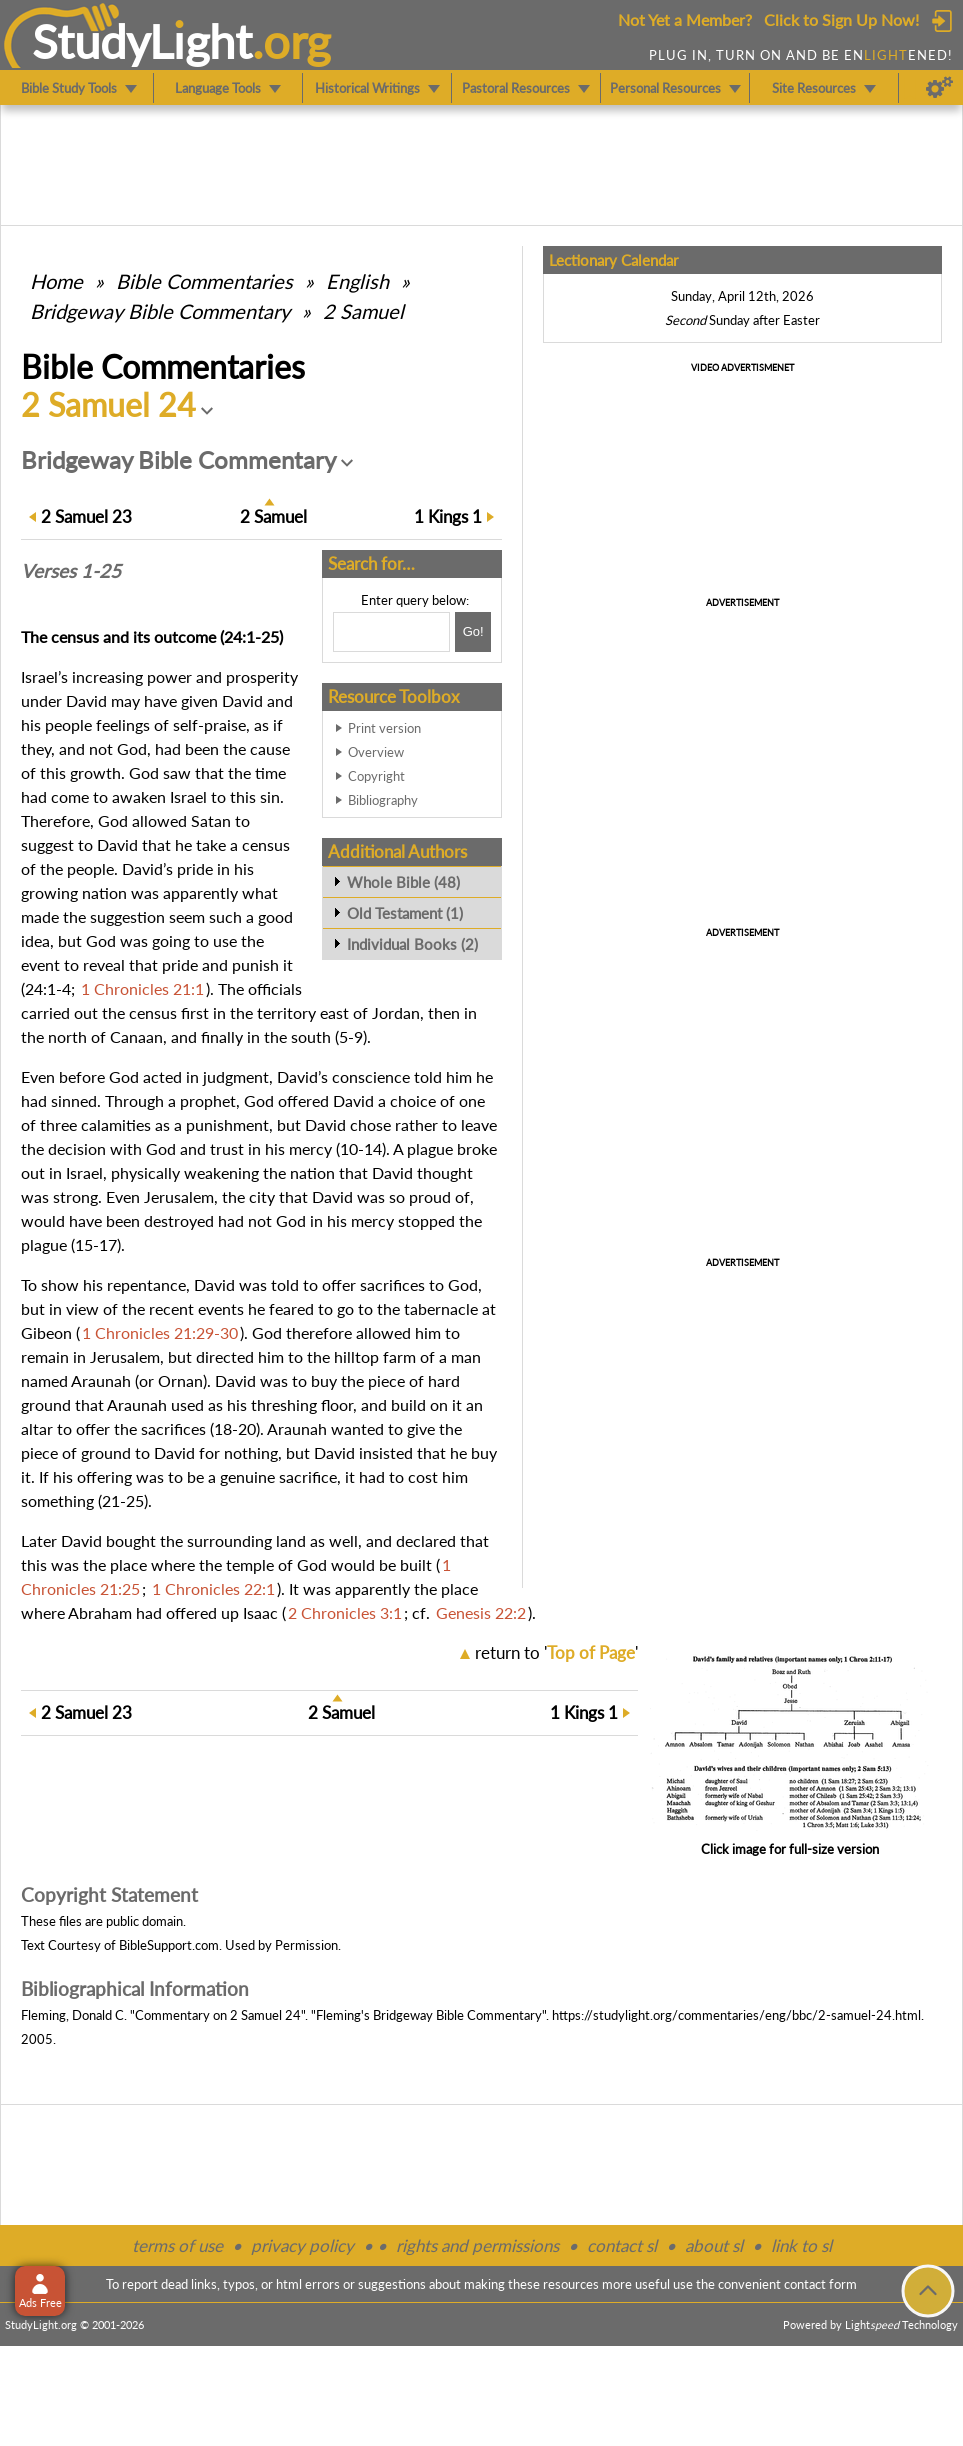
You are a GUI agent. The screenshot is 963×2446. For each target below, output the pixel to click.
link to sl (801, 2245)
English (357, 281)
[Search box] (391, 632)
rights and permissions (477, 2245)
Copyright (376, 776)
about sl (714, 2245)
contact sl (622, 2245)
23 (86, 516)
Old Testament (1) (405, 913)
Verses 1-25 (71, 571)
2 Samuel (363, 311)
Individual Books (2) (412, 944)
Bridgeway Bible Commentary (160, 311)
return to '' (556, 1652)
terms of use (177, 2245)
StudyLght (142, 41)
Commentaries (204, 281)
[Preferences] (939, 88)
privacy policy (302, 2245)
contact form (820, 2284)
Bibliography (383, 800)
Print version (384, 728)
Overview (376, 752)
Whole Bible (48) (403, 882)
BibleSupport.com (169, 1945)
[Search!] (473, 632)
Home (56, 281)
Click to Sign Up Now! (841, 19)
